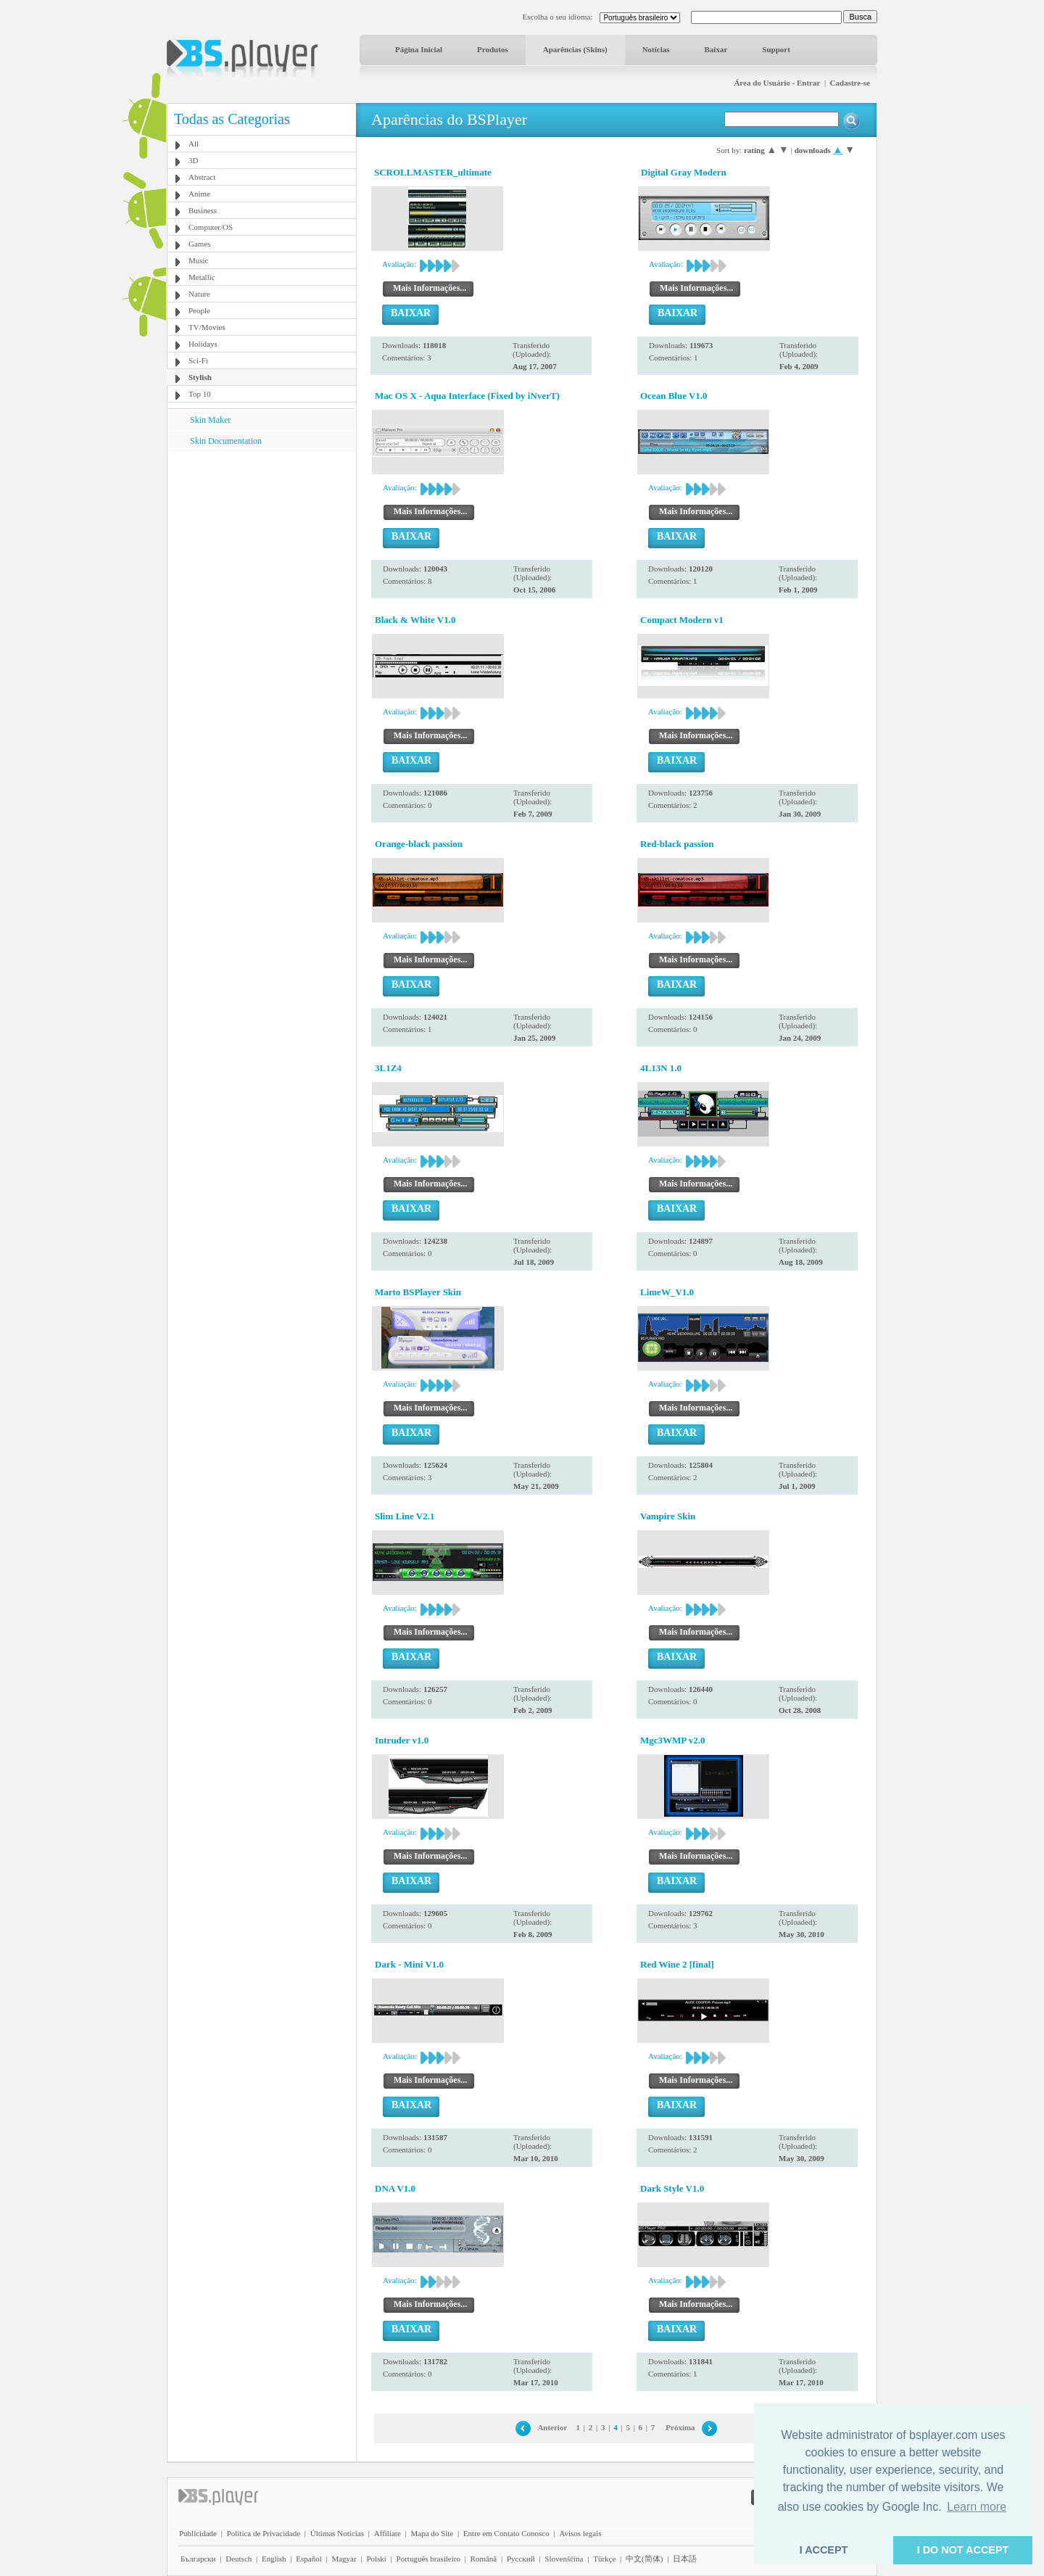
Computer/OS (210, 227)
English (274, 2558)
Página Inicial (418, 49)
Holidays (203, 343)
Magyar (343, 2558)
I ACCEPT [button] (824, 2550)
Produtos (492, 49)
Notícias (656, 49)
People (199, 310)
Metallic (201, 277)
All (193, 143)
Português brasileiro (428, 2558)
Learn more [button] (976, 2507)
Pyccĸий (521, 2558)
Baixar (716, 49)
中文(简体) (644, 2558)
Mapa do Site (431, 2533)
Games (199, 243)
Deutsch (238, 2558)
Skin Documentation (226, 441)
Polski (376, 2558)
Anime (199, 193)
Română (484, 2558)
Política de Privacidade (263, 2533)
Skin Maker (210, 420)
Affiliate (387, 2533)
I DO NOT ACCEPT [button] (963, 2550)
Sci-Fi (198, 360)
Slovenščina (563, 2558)
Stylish (200, 377)
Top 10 (199, 393)
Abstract (201, 177)
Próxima (680, 2427)
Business (202, 210)
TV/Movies (206, 327)
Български (198, 2558)
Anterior (552, 2427)
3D (193, 160)
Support (776, 49)
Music (198, 260)
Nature (199, 293)
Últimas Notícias (337, 2533)
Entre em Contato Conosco (506, 2533)
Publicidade (198, 2533)
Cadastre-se (850, 82)
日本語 (685, 2558)
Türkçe (604, 2558)
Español (308, 2558)
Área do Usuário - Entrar (777, 82)
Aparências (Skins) (575, 49)
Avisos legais (580, 2533)
